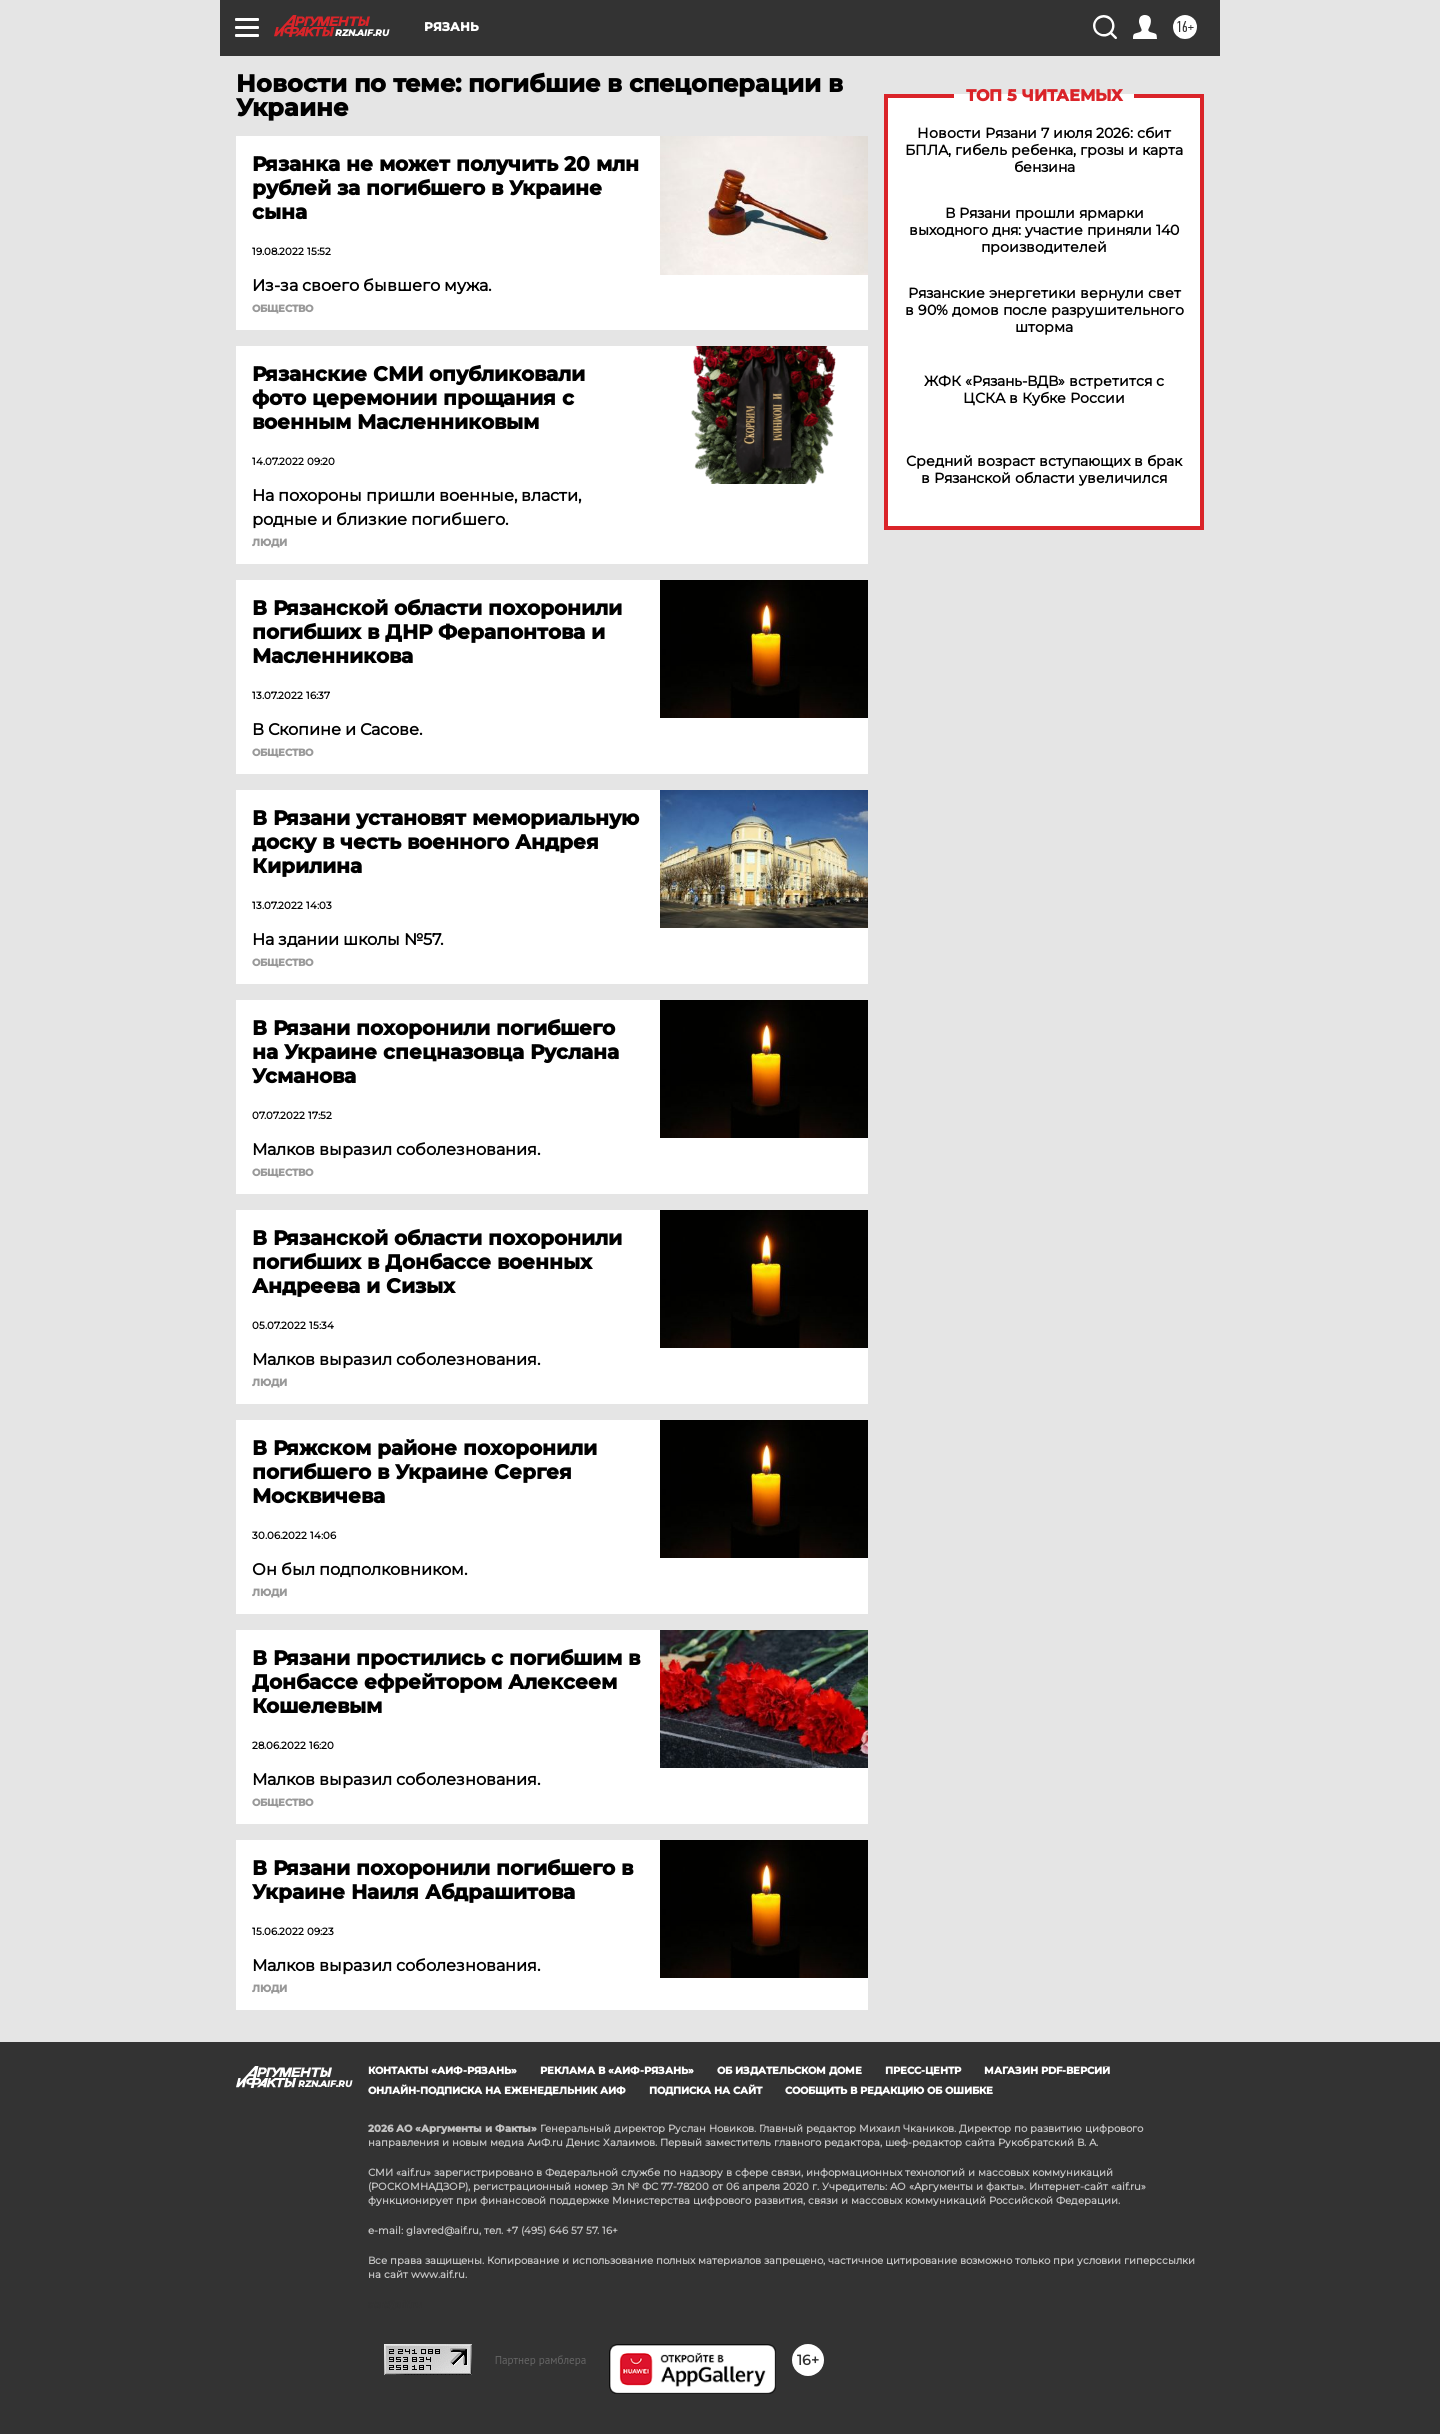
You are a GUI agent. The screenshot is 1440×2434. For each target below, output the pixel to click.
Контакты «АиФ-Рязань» (442, 2070)
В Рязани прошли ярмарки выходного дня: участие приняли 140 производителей (1044, 230)
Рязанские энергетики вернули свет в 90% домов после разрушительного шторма (1044, 310)
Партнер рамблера (541, 2360)
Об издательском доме (789, 2070)
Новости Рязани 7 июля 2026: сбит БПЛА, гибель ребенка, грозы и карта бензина (1044, 150)
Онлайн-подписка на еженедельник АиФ (497, 2090)
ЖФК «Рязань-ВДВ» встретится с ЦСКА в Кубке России (1044, 390)
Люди (269, 543)
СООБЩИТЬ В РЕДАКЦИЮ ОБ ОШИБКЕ (889, 2090)
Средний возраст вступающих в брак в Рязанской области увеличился (1044, 470)
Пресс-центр (923, 2070)
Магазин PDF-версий (1047, 2070)
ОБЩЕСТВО (282, 309)
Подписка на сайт (705, 2090)
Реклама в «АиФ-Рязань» (617, 2070)
